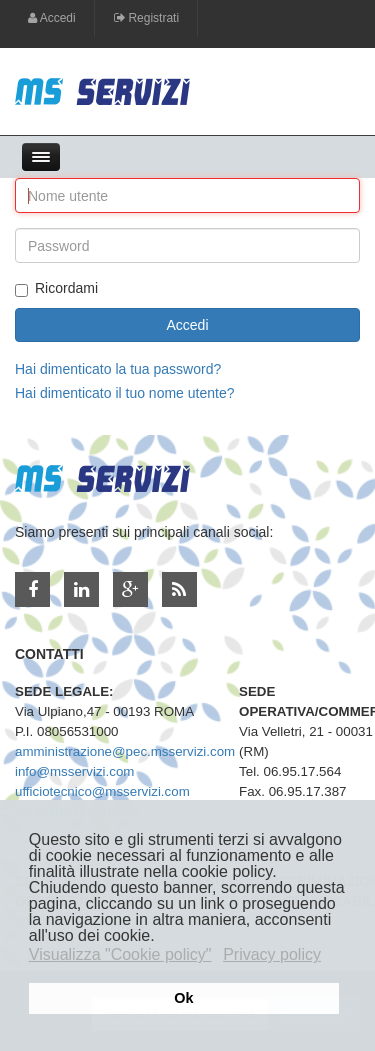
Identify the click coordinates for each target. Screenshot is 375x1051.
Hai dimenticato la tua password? (118, 369)
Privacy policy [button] (272, 954)
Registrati (146, 18)
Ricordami (56, 288)
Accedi (52, 18)
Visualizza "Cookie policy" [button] (120, 954)
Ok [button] (183, 998)
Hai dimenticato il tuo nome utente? (124, 393)
